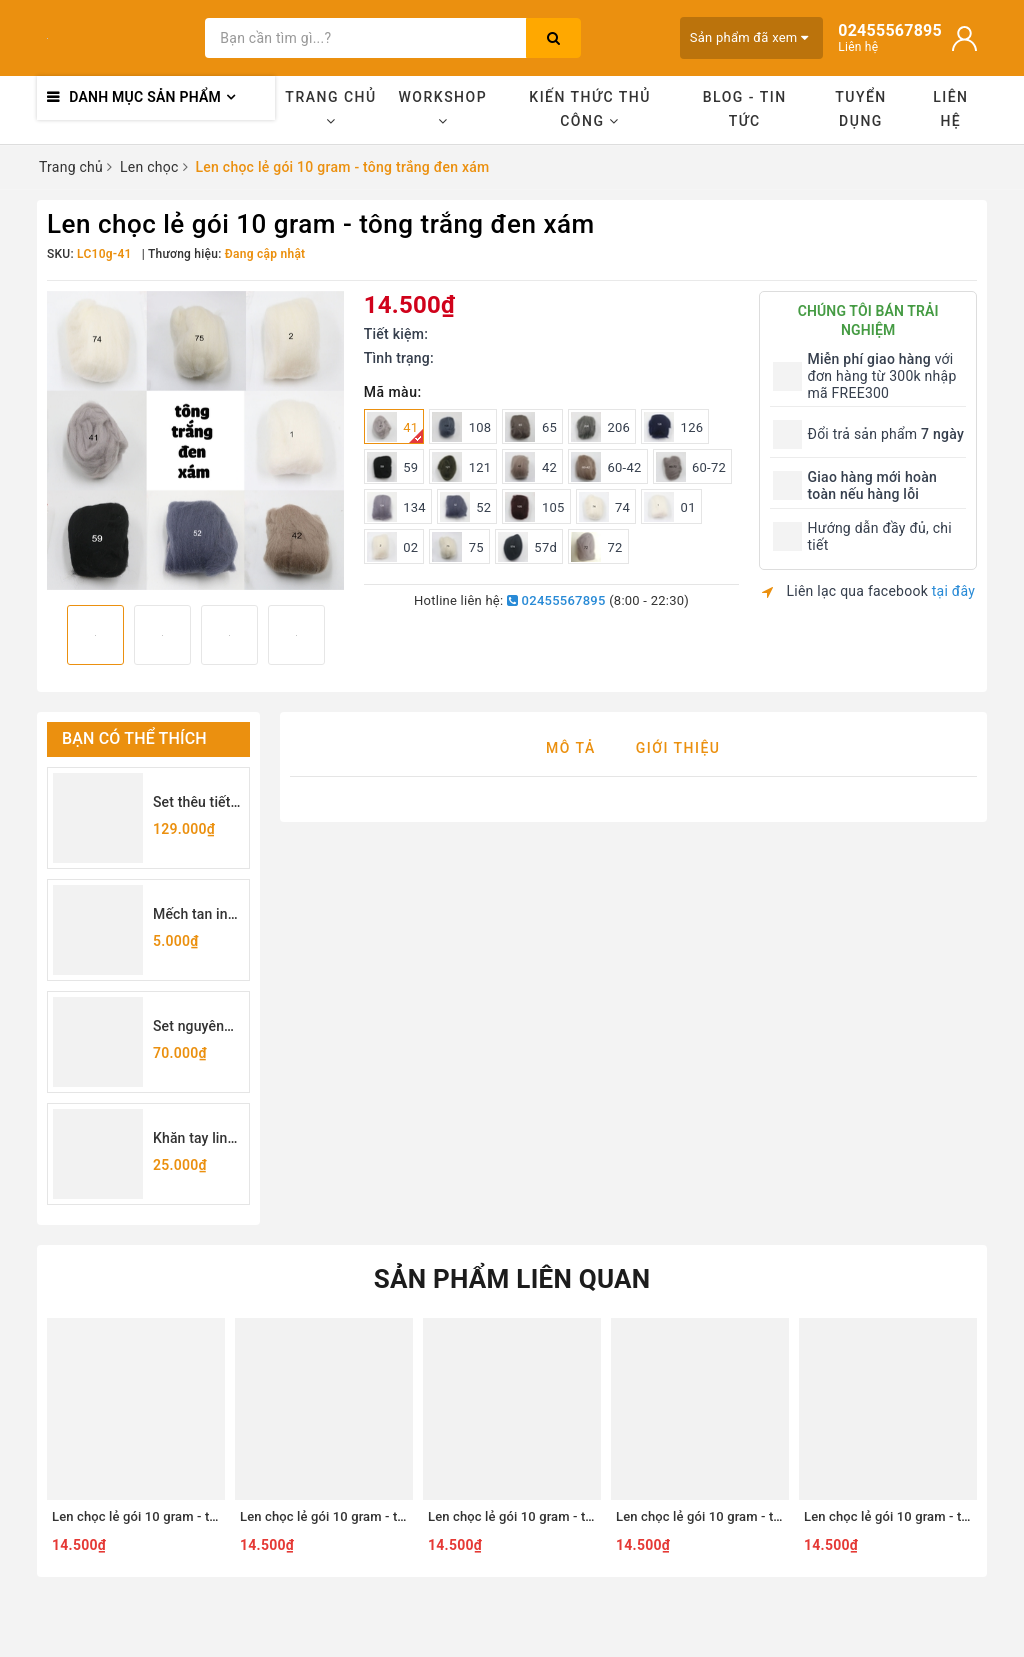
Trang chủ (330, 108)
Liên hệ (950, 109)
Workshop (443, 108)
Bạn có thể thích (134, 738)
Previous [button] (47, 641)
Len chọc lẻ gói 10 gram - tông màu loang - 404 (379, 1516)
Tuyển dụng (861, 109)
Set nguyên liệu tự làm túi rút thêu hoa (197, 1027)
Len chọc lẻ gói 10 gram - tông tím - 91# (734, 1516)
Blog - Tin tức (745, 109)
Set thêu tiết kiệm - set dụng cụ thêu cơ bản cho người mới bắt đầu (197, 803)
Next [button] (344, 641)
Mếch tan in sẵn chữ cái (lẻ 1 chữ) (190, 915)
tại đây (953, 591)
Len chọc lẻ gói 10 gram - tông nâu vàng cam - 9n (574, 1516)
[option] (195, 440)
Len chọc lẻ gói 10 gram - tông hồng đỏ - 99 (181, 1516)
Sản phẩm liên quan (512, 1279)
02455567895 (556, 600)
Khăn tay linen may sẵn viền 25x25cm (198, 1139)
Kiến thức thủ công (590, 109)
